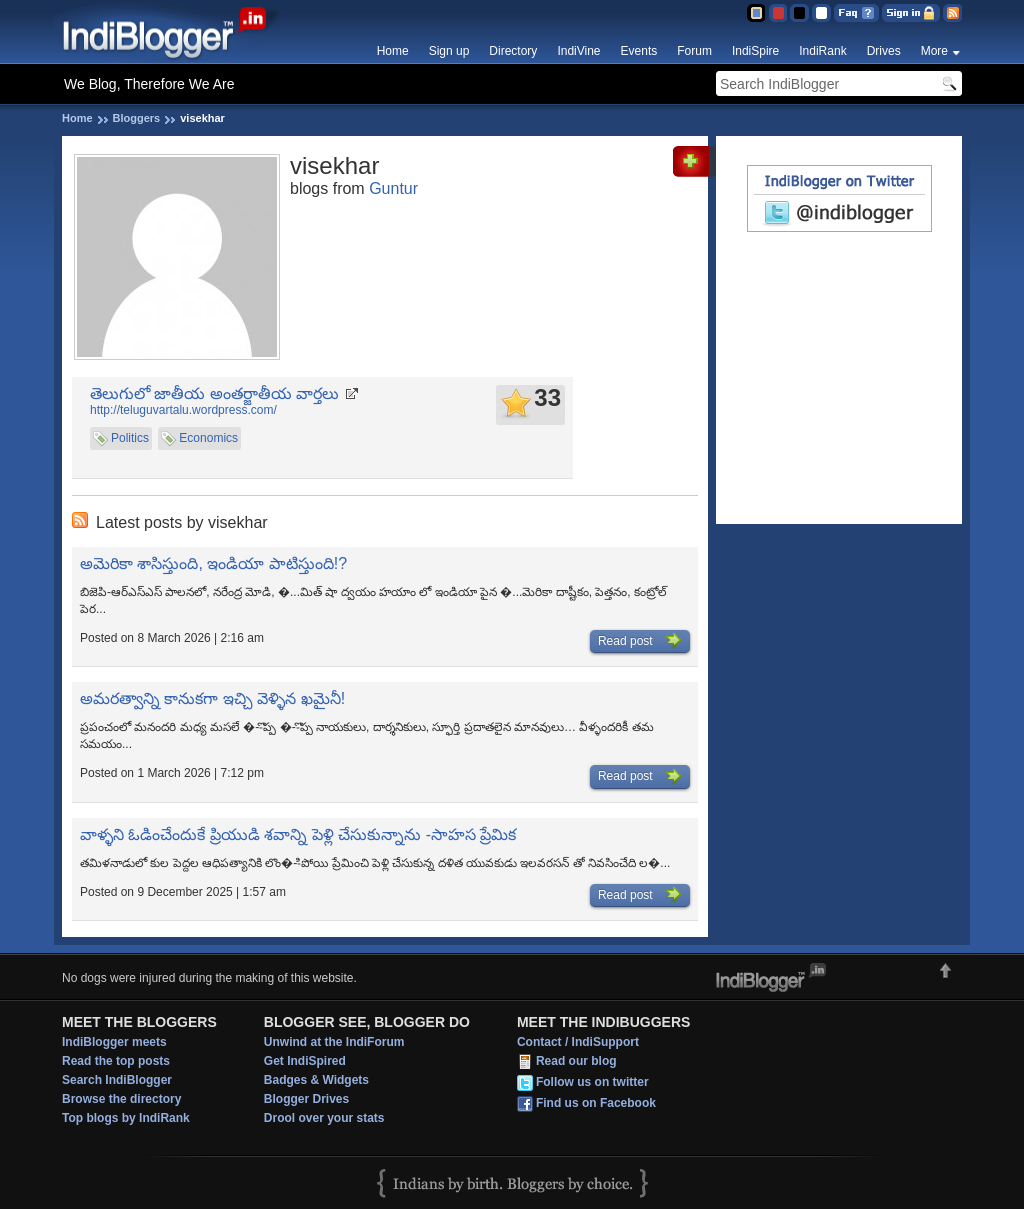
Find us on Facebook (596, 1103)
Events (639, 51)
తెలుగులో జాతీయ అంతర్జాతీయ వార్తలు (214, 393)
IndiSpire (755, 51)
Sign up (449, 51)
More (934, 51)
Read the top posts (116, 1061)
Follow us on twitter (592, 1082)
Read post (640, 641)
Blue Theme (755, 13)
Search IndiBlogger (117, 1080)
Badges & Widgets (316, 1080)
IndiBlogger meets (114, 1042)
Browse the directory (121, 1099)
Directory (513, 51)
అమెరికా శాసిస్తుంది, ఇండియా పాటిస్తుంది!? (213, 563)
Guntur (393, 188)
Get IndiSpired (305, 1061)
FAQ (856, 13)
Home (393, 51)
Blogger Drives (306, 1099)
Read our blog (576, 1061)
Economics (208, 438)
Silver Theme (799, 13)
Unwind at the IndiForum (334, 1042)
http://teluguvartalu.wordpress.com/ (183, 410)
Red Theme (777, 13)
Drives (884, 51)
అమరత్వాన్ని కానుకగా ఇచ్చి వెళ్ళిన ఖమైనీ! (212, 698)
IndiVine (578, 51)
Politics (130, 438)
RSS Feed (952, 13)
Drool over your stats (324, 1118)
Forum (694, 51)
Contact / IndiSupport (578, 1042)
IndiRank (822, 51)
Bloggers (137, 118)
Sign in (911, 13)
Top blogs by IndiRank (126, 1118)
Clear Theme (821, 13)
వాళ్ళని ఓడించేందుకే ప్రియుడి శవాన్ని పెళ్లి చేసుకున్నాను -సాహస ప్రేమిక (298, 834)
